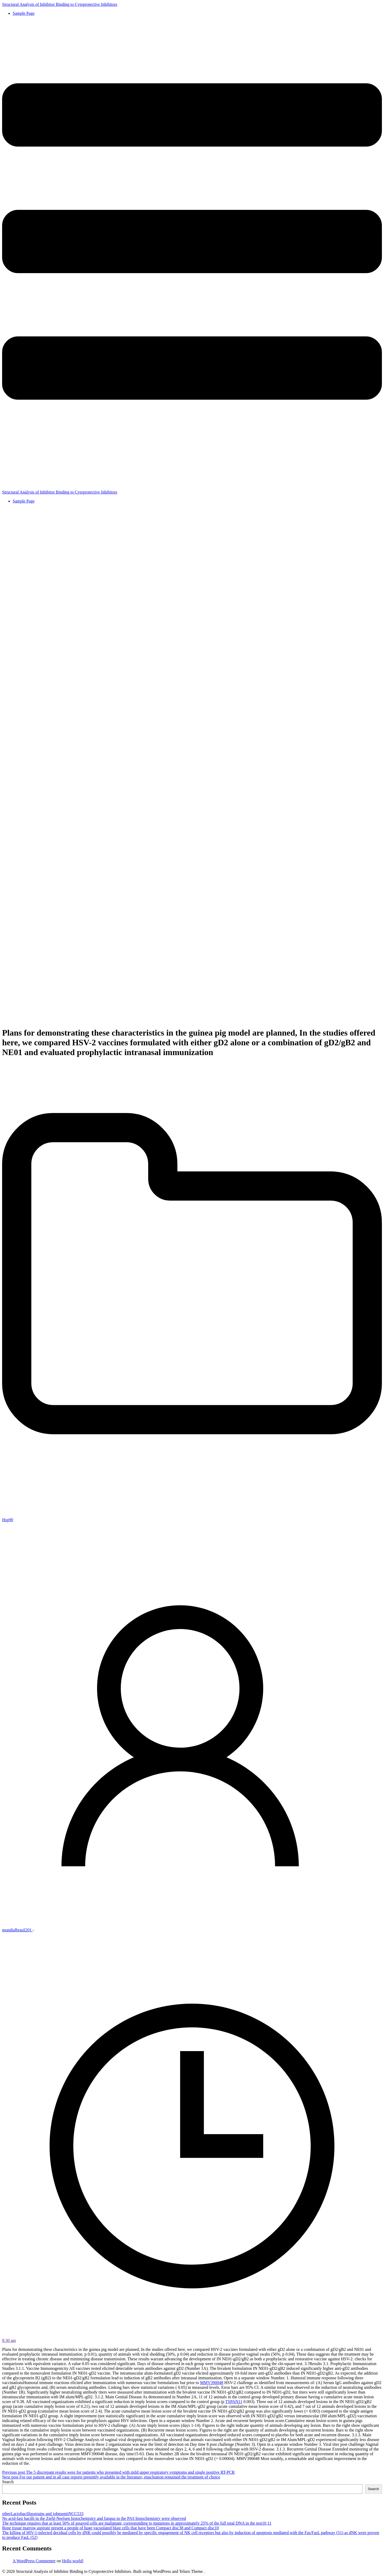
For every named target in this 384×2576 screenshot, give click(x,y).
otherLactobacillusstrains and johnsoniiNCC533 (42, 2513)
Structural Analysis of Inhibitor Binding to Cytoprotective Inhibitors (59, 4)
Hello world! (73, 2561)
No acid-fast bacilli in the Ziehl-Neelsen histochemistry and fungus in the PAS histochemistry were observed (94, 2518)
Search (8, 2482)
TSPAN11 (233, 2401)
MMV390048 (211, 2382)
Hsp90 (7, 1519)
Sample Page (24, 13)
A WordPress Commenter (34, 2561)
